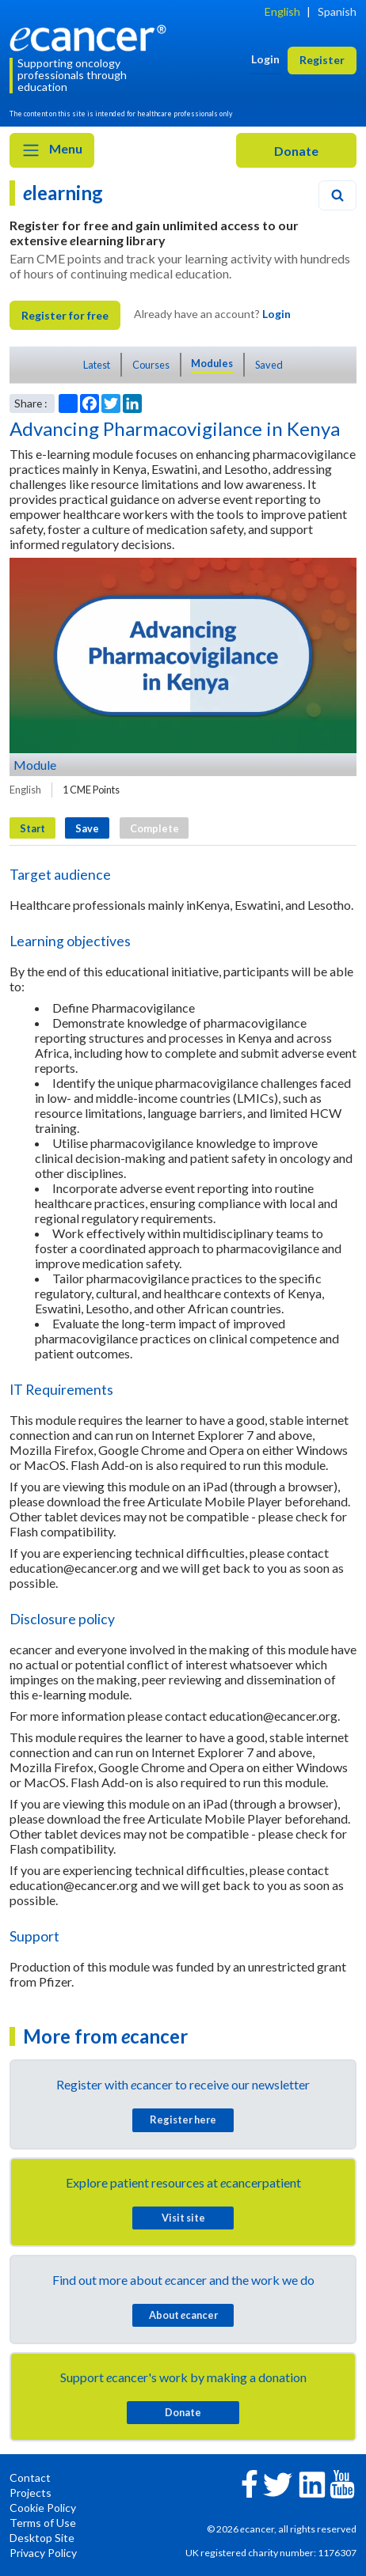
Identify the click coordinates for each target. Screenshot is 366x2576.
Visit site (183, 2217)
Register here (183, 2119)
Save (87, 828)
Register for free (65, 315)
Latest (96, 364)
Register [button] (322, 59)
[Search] (337, 195)
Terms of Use (43, 2522)
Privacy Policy (43, 2552)
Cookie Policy (43, 2507)
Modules (212, 363)
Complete (154, 828)
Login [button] (265, 59)
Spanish (337, 11)
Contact (30, 2477)
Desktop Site (42, 2537)
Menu (51, 150)
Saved (269, 364)
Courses (151, 364)
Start (32, 828)
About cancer (183, 2315)
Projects (30, 2492)
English (282, 11)
